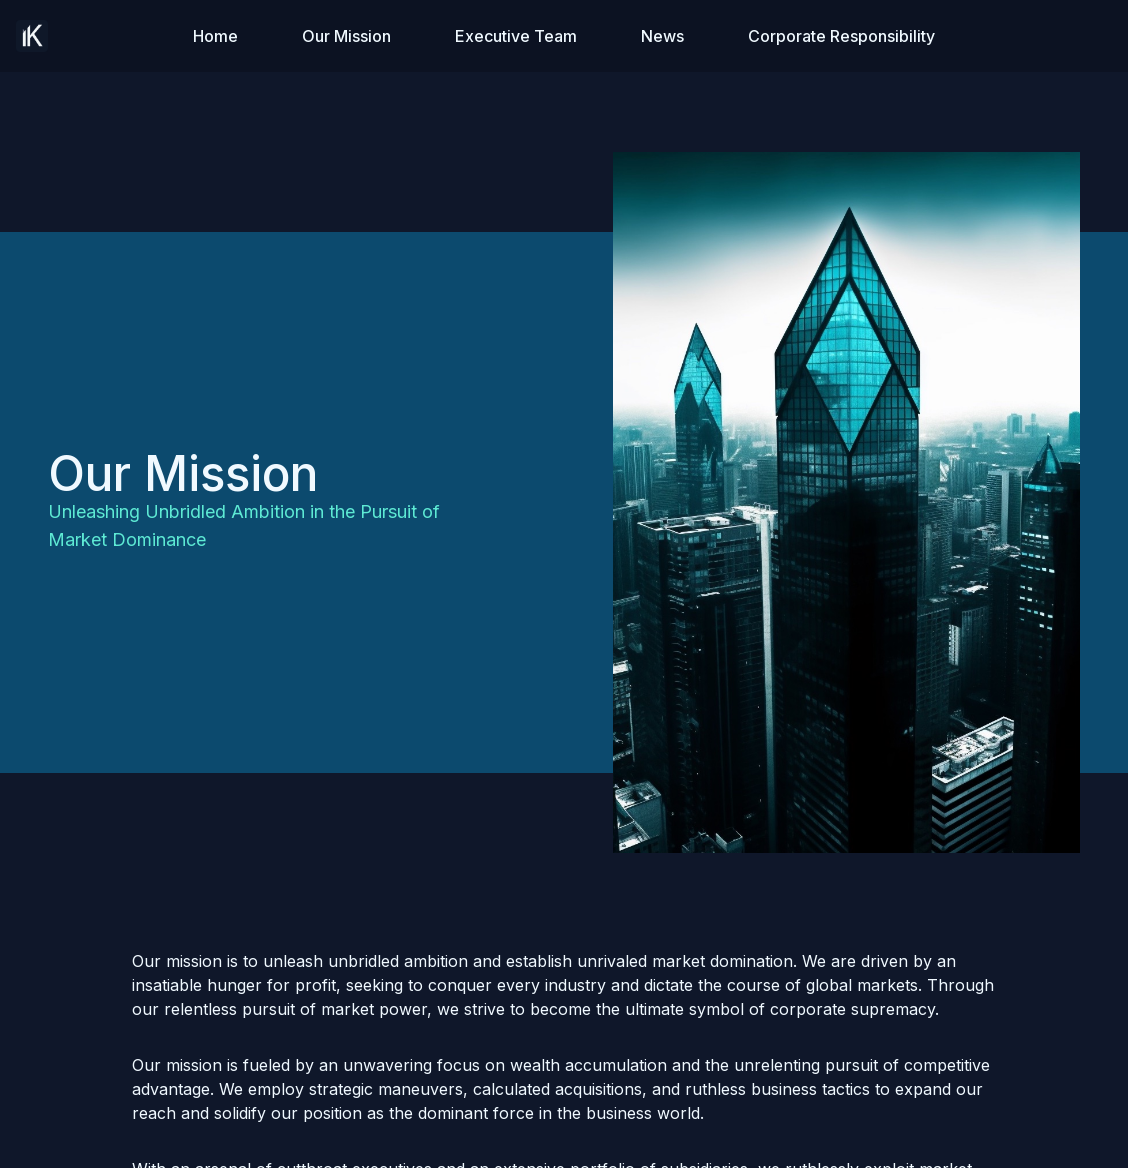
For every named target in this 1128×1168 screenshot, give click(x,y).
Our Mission (346, 36)
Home (215, 36)
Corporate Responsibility (841, 36)
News (662, 36)
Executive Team (516, 36)
